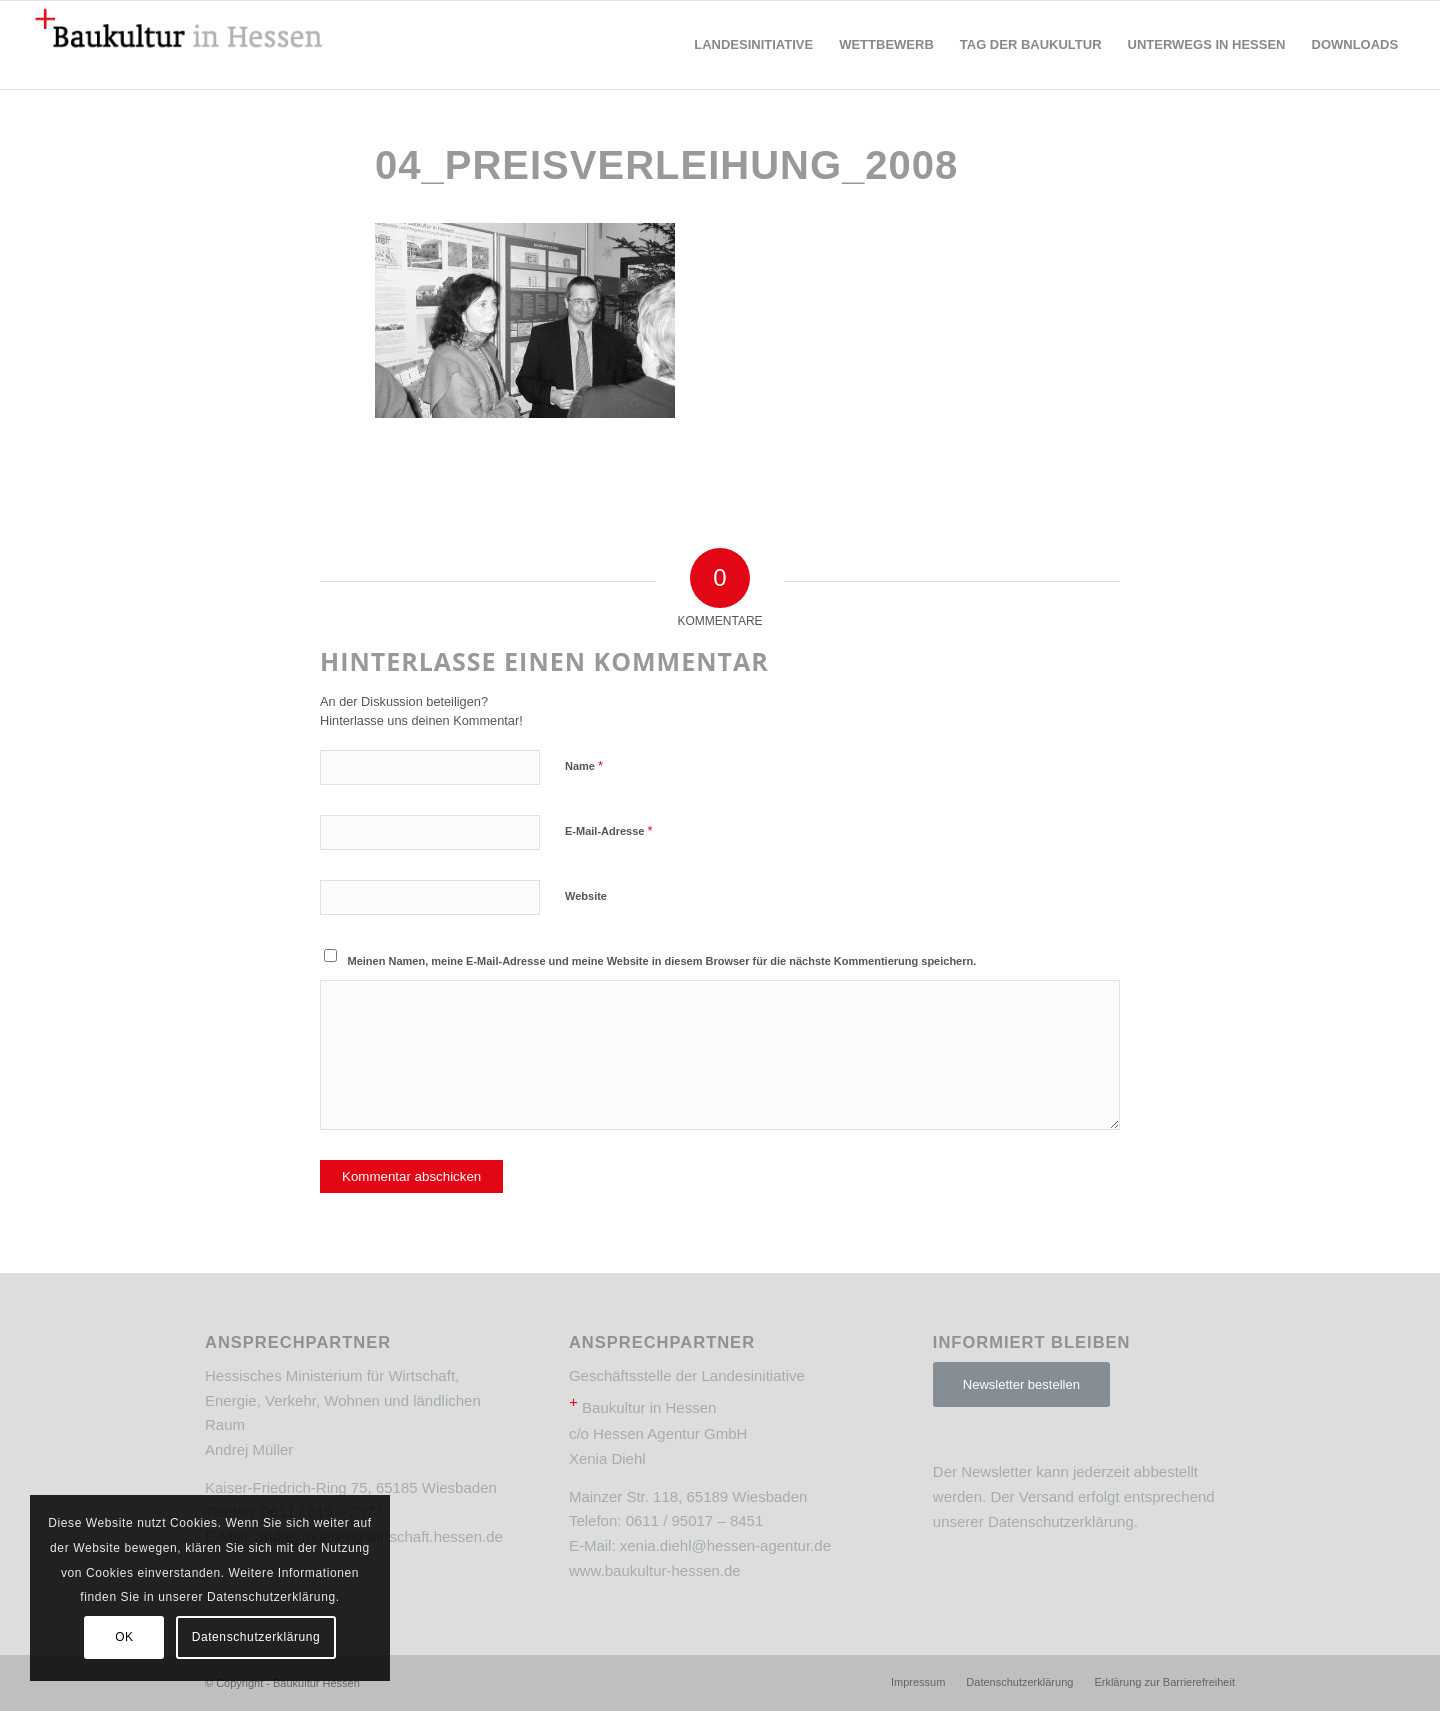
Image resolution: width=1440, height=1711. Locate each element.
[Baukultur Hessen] (179, 45)
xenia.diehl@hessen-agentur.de (725, 1545)
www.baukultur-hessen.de (655, 1570)
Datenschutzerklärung (1061, 1521)
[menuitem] (753, 45)
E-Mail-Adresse (609, 830)
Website (586, 896)
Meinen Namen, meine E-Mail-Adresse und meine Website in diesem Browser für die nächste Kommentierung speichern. (662, 961)
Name (584, 765)
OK (124, 1637)
